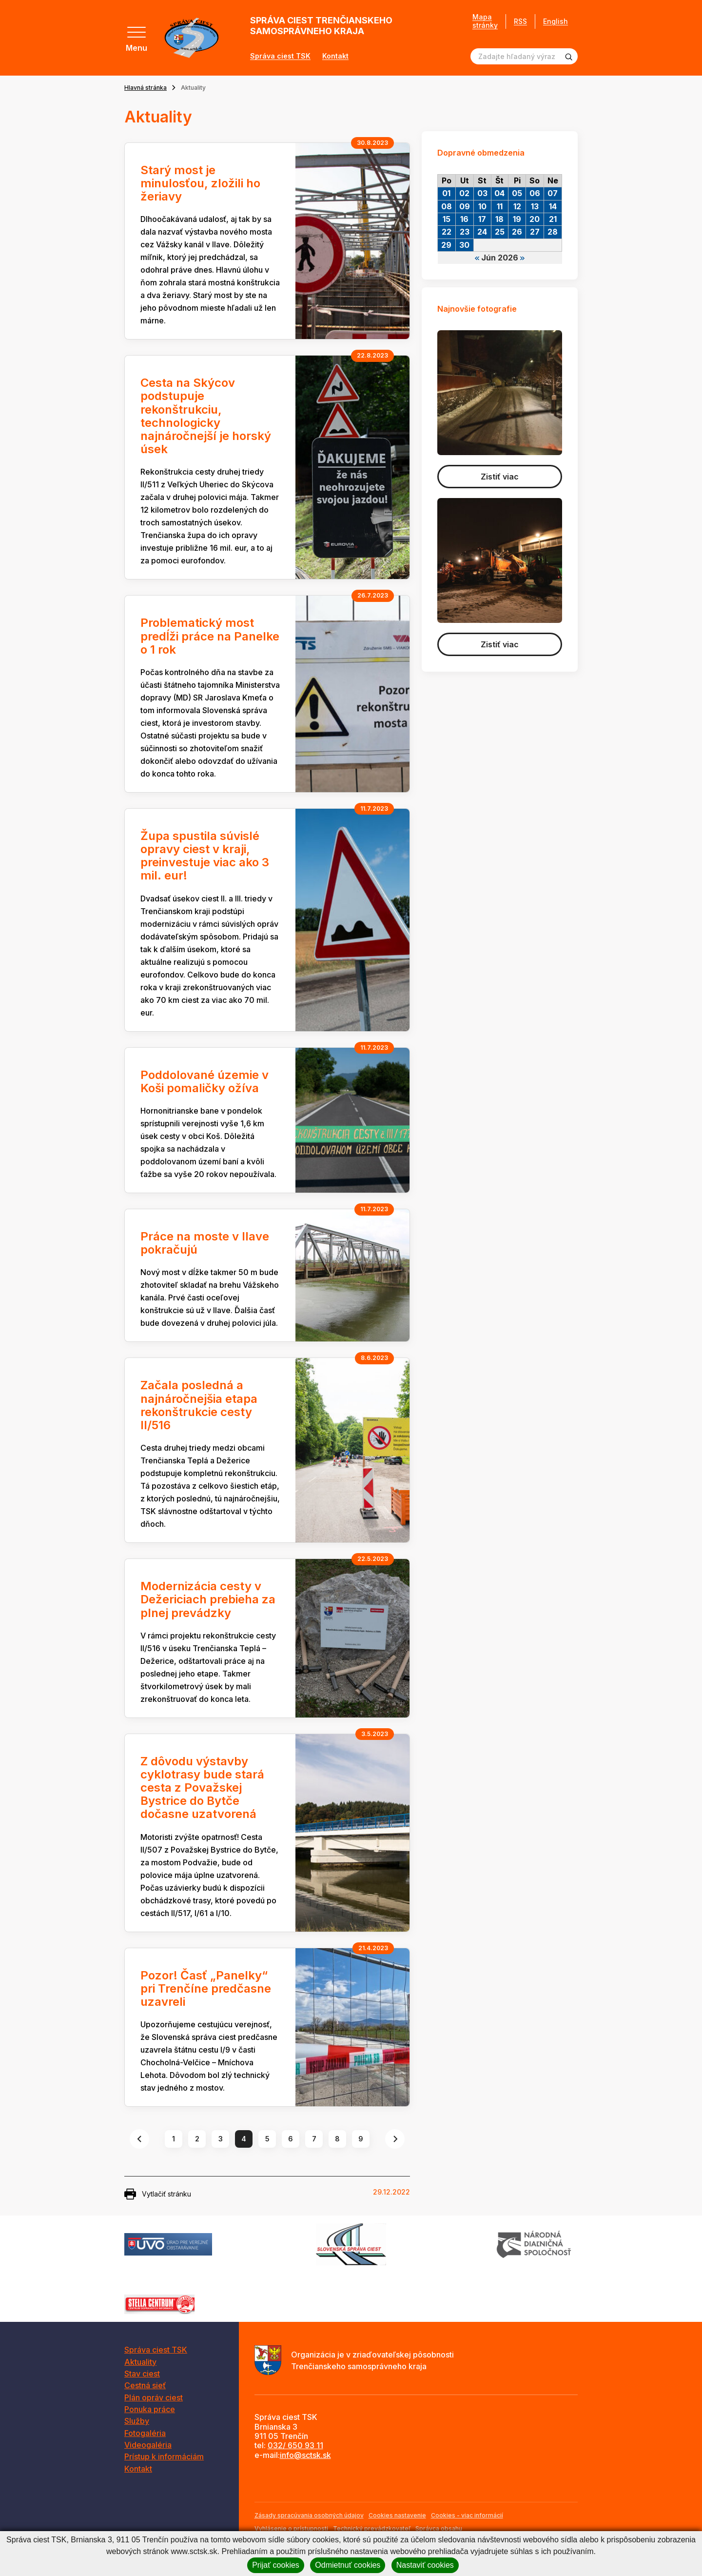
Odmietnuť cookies (347, 2565)
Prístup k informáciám (164, 2456)
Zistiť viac (500, 476)
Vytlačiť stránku (157, 2194)
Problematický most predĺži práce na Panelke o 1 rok (209, 636)
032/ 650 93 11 (295, 2445)
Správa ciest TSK (280, 56)
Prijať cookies (275, 2565)
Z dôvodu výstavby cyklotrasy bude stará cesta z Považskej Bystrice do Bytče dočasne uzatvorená (202, 1787)
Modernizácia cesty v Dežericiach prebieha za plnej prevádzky (207, 1599)
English (555, 21)
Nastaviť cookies (425, 2565)
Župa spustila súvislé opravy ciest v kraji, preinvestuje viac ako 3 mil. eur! (204, 856)
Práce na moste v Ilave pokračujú (204, 1243)
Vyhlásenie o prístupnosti (291, 2528)
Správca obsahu (438, 2528)
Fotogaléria (145, 2433)
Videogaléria (148, 2445)
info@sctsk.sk (305, 2455)
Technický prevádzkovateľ (371, 2528)
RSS (520, 21)
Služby (136, 2421)
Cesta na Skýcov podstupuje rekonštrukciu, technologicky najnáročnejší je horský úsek (205, 416)
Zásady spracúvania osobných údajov (309, 2515)
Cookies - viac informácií (467, 2515)
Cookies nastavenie (397, 2515)
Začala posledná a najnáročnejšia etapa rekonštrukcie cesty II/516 (198, 1405)
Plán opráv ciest (153, 2397)
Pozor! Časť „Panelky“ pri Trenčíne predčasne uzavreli (205, 1988)
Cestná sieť (145, 2385)
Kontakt (335, 56)
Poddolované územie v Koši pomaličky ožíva (204, 1081)
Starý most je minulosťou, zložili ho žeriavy (200, 183)
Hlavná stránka (145, 87)
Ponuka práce (149, 2409)
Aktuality (140, 2362)
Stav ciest (142, 2373)
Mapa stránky (485, 21)
